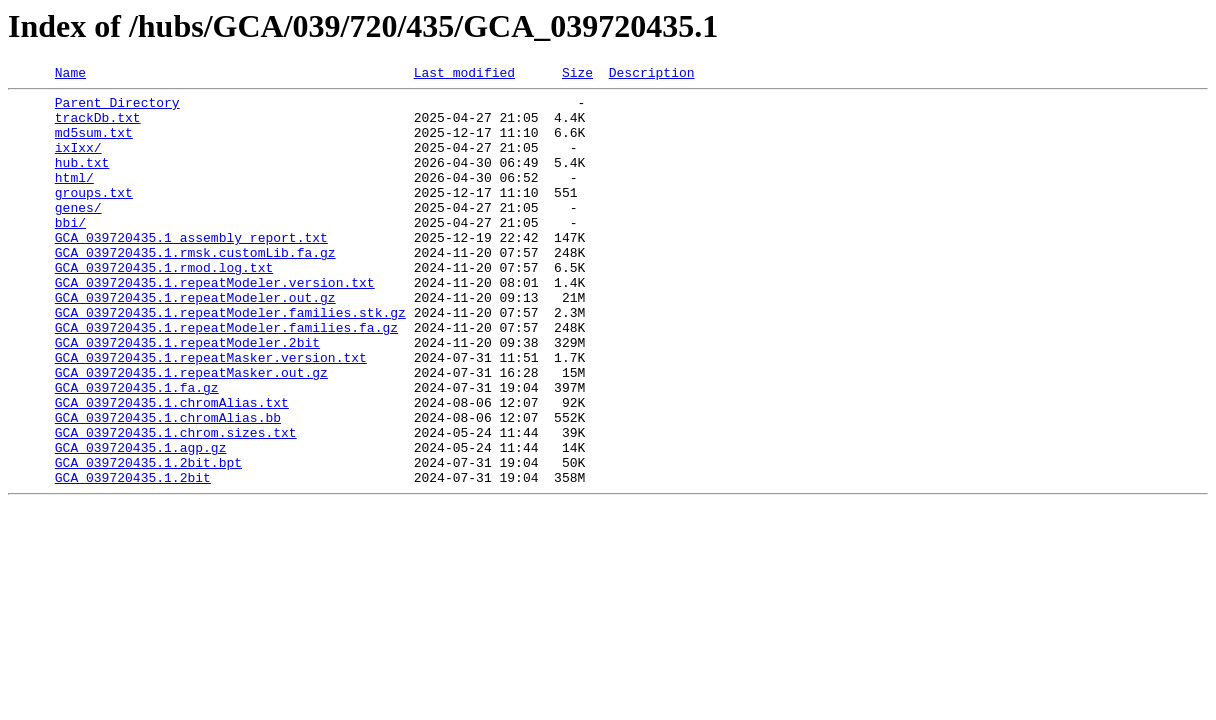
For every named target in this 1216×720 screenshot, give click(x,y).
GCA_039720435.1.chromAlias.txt (172, 468)
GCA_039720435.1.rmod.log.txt (164, 306)
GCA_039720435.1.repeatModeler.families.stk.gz (230, 360)
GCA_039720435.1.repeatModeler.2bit (187, 396)
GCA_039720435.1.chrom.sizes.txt (176, 504)
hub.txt (82, 180)
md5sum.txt (94, 144)
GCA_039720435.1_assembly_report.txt (191, 270)
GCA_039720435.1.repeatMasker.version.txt (211, 414)
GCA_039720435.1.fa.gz (137, 450)
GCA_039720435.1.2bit (133, 558)
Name (70, 75)
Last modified (464, 75)
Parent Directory (117, 108)
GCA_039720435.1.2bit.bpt (148, 540)
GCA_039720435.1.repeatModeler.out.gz (195, 342)
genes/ (78, 234)
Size (577, 75)
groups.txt (94, 216)
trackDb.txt (98, 126)
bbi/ (70, 252)
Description (652, 75)
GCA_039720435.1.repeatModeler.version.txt (215, 324)
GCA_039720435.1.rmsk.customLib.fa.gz (195, 288)
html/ (74, 198)
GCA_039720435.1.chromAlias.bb (168, 486)
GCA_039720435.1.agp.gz (141, 522)
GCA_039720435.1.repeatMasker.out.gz (191, 432)
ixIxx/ (78, 162)
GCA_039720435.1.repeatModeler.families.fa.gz (226, 378)
